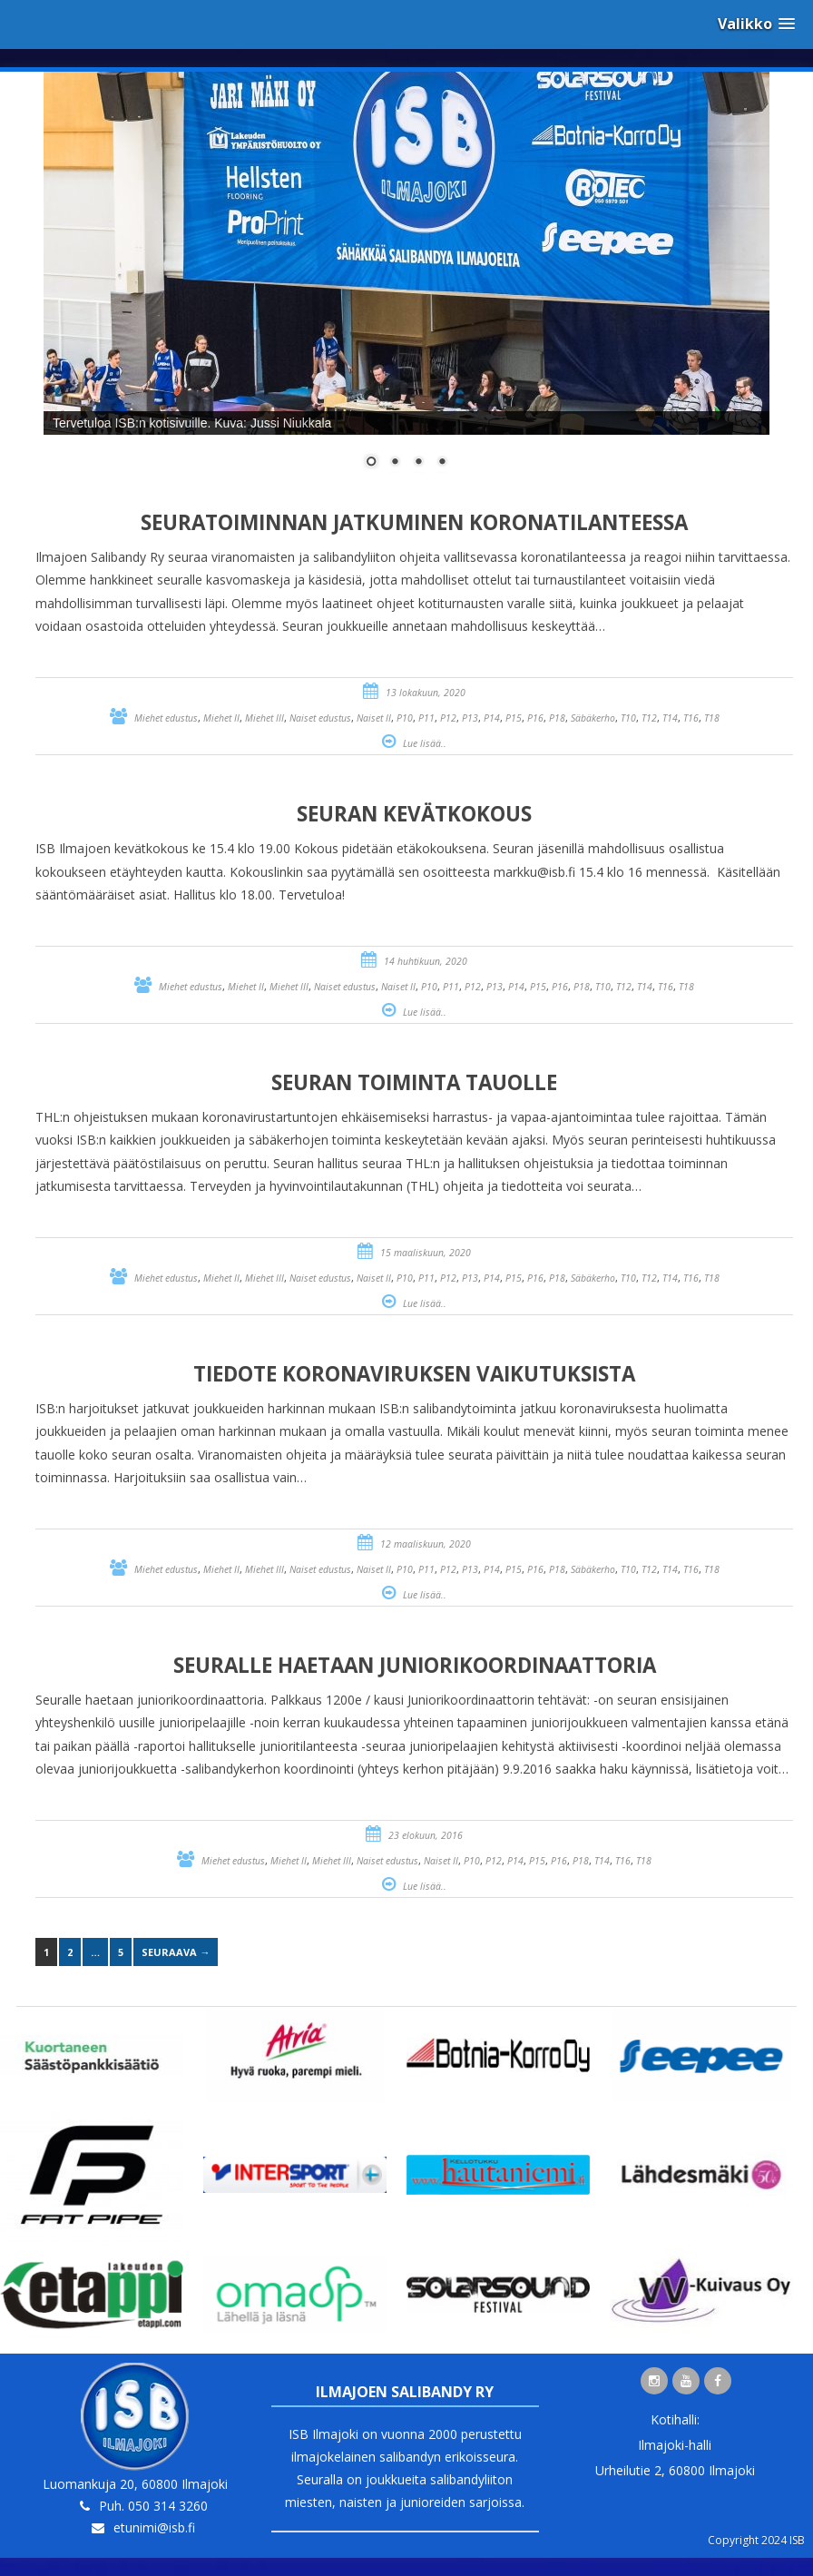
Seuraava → (176, 1952)
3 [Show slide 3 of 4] (418, 463)
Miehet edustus (166, 718)
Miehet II (221, 718)
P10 (405, 718)
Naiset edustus (320, 718)
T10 (628, 718)
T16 (691, 718)
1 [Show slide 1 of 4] (371, 463)
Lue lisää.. (424, 743)
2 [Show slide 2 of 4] (395, 463)
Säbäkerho (593, 718)
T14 (670, 718)
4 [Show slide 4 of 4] (442, 463)
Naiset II (374, 718)
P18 (557, 718)
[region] (406, 281)
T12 (649, 718)
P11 (426, 718)
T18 (712, 718)
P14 (492, 718)
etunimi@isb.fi (154, 2527)
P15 (513, 718)
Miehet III (264, 718)
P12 (448, 718)
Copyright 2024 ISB (756, 2540)
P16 (535, 718)
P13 (470, 718)
